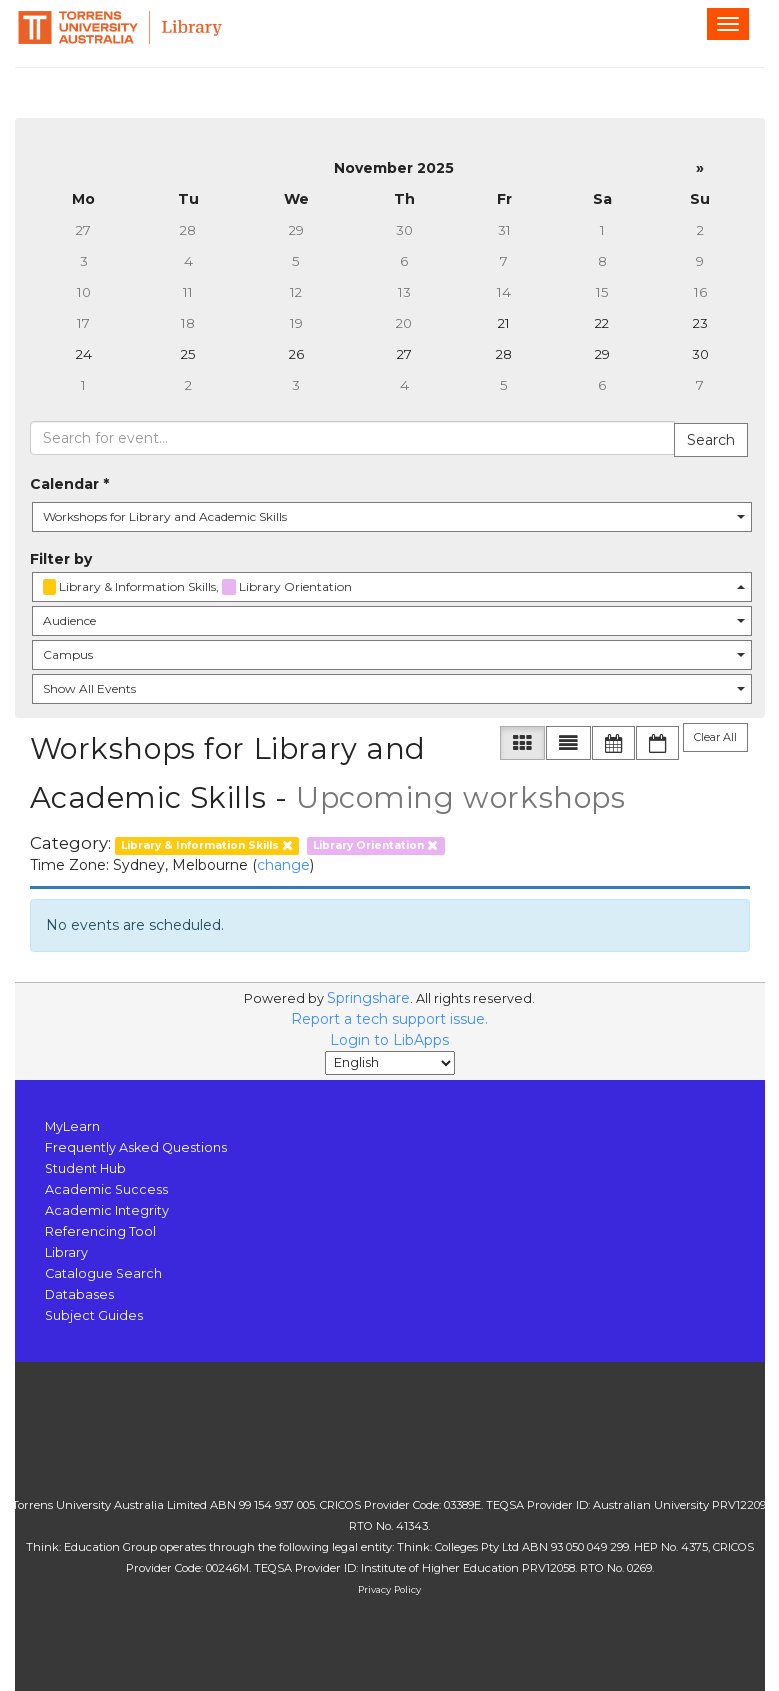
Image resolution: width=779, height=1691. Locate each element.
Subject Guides (94, 1315)
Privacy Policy (389, 1589)
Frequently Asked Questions (136, 1147)
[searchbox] (352, 438)
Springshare (368, 998)
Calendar (69, 484)
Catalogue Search (103, 1273)
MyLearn (72, 1126)
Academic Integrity (107, 1210)
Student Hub (85, 1168)
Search (711, 440)
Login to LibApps (389, 1040)
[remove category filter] (207, 844)
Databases (79, 1294)
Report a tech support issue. (389, 1019)
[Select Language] (390, 1063)
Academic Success (106, 1189)
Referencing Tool (100, 1231)
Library (66, 1252)
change (283, 865)
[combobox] (392, 517)
